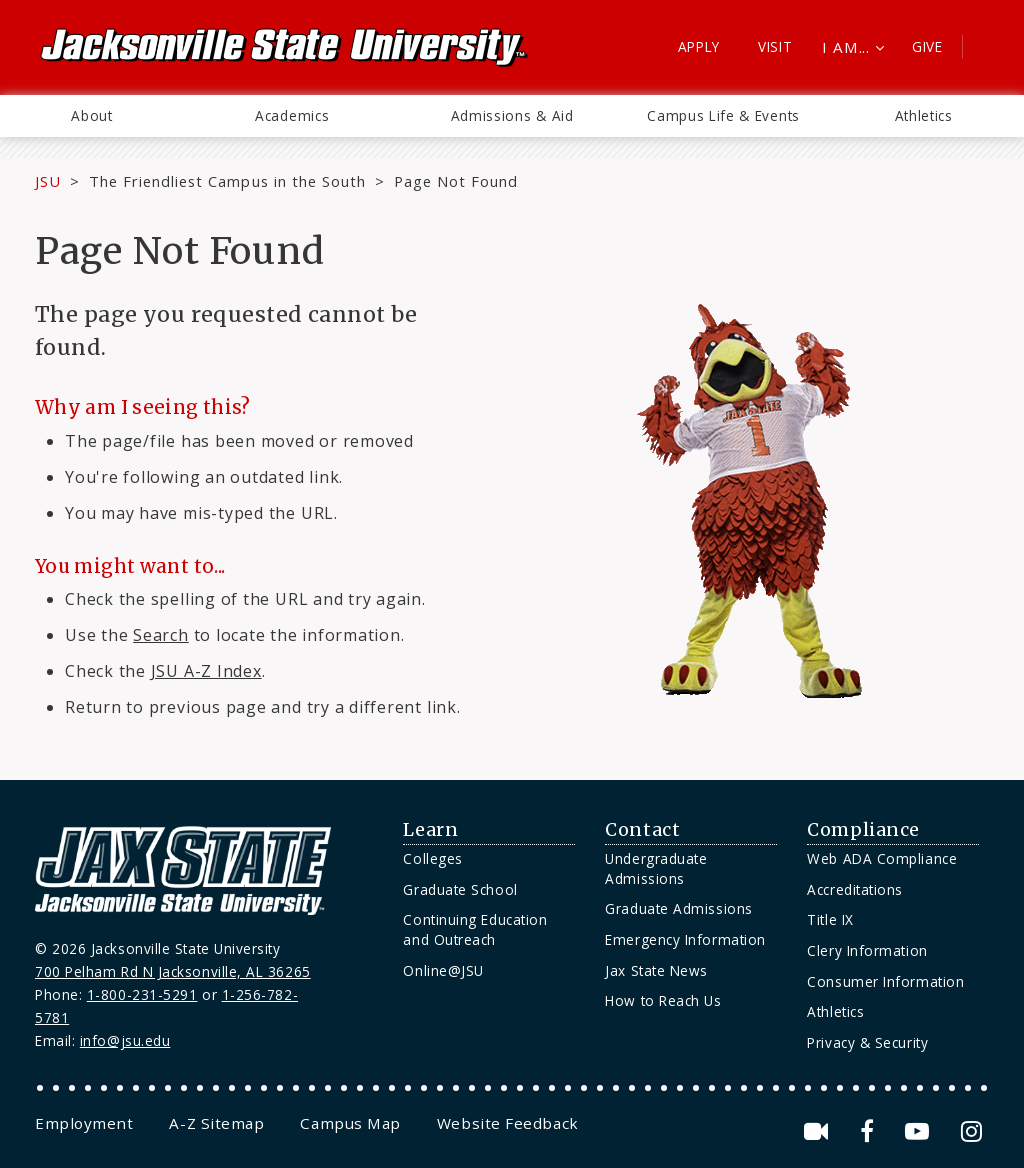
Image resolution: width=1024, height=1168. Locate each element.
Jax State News (656, 970)
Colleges (432, 858)
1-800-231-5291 (142, 994)
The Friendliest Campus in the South (227, 181)
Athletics (924, 115)
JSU (48, 181)
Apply (699, 46)
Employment (84, 1123)
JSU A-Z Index (206, 671)
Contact (642, 830)
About (91, 115)
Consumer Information (885, 981)
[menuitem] (92, 116)
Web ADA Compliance (882, 858)
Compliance (863, 830)
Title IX (830, 919)
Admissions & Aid (512, 115)
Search (161, 635)
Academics (292, 115)
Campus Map (350, 1123)
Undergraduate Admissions (656, 868)
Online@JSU (443, 970)
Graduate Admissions (678, 908)
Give (927, 46)
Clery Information (867, 950)
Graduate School (460, 889)
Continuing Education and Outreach (475, 929)
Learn (430, 830)
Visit (775, 46)
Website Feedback (508, 1123)
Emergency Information (685, 939)
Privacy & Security (867, 1042)
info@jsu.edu (125, 1040)
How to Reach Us (663, 1000)
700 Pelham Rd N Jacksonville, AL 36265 (173, 971)
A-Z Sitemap (216, 1123)
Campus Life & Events (723, 115)
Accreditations (855, 889)
